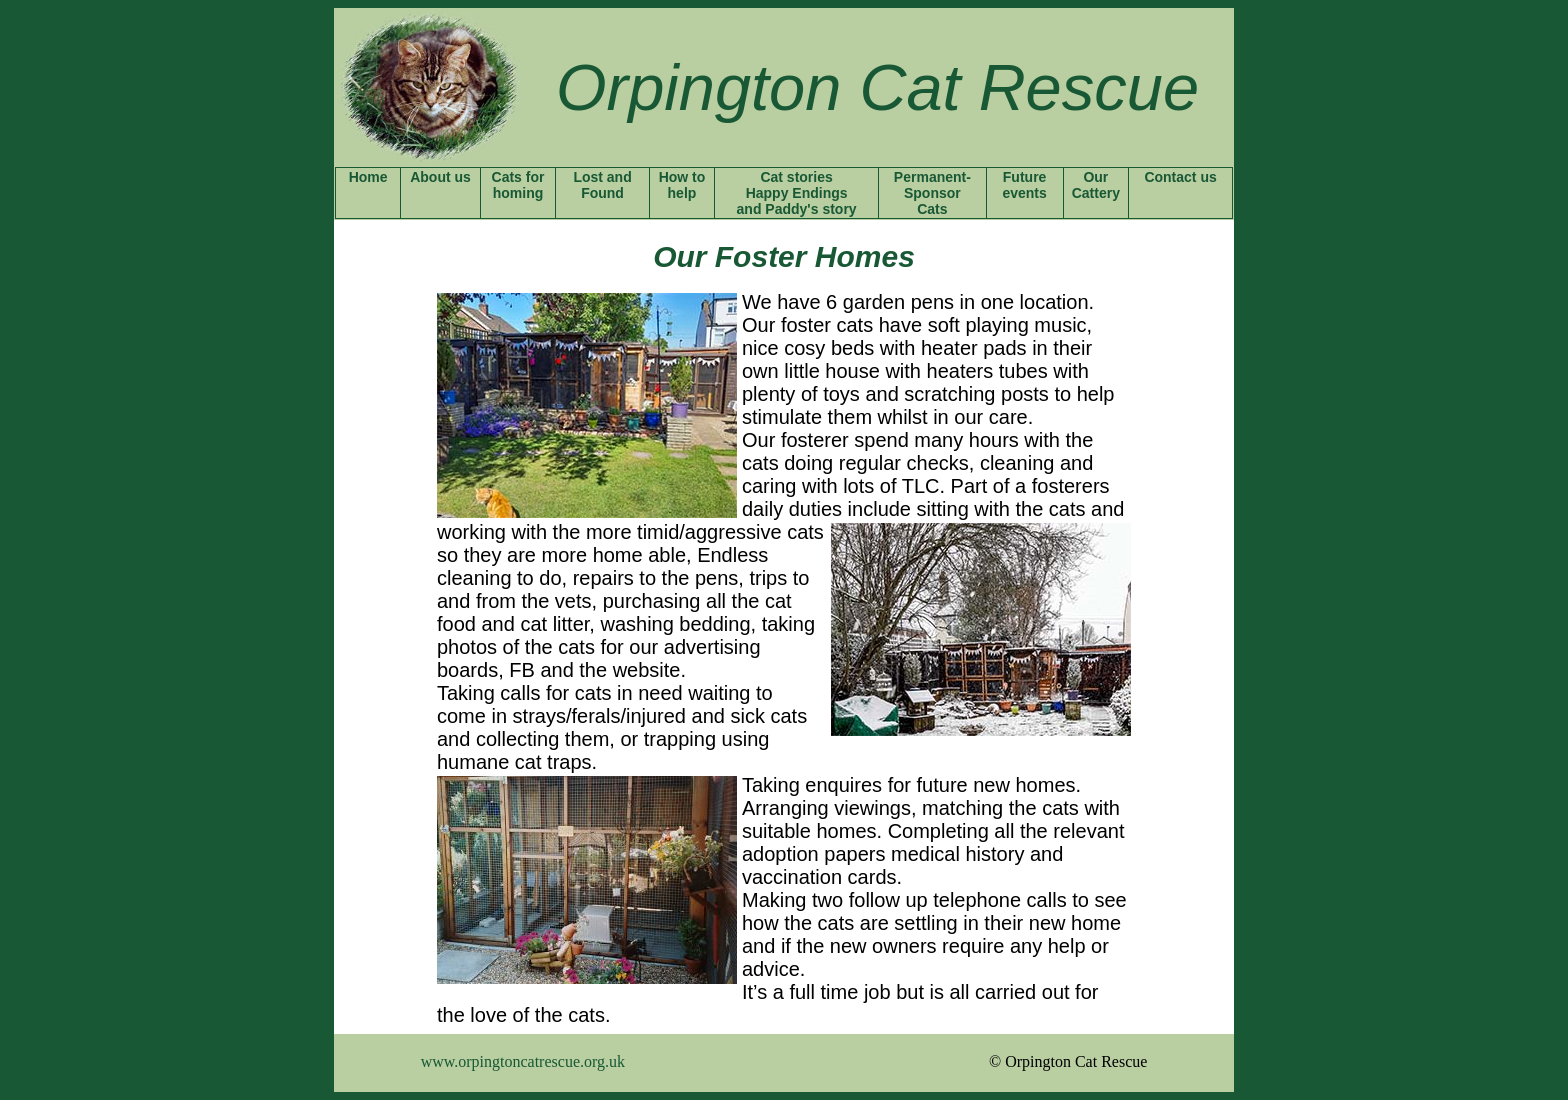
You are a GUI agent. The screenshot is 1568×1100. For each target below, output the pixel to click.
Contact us (1180, 177)
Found (602, 193)
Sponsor (932, 193)
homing (518, 193)
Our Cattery (1096, 185)
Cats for (518, 177)
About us (440, 177)
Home (368, 177)
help (682, 193)
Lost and (602, 177)
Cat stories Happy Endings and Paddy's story (797, 193)
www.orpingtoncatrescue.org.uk (523, 1061)
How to (682, 177)
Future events (1024, 185)
